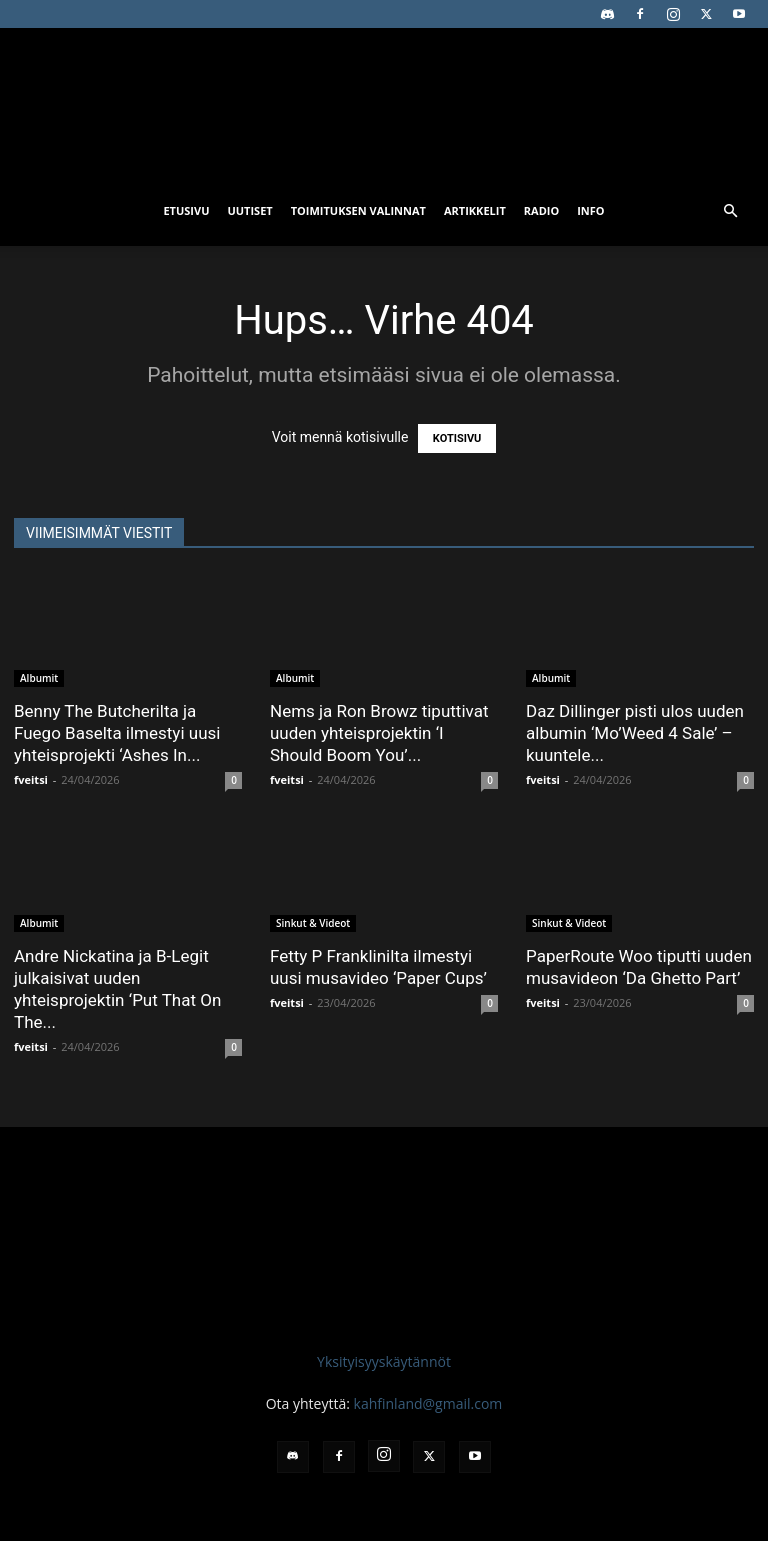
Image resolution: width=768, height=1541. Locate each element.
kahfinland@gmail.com (428, 1403)
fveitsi (31, 779)
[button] (730, 211)
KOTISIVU (457, 438)
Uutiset (249, 210)
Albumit (39, 678)
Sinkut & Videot (313, 923)
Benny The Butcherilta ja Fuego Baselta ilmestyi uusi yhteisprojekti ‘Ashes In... (117, 733)
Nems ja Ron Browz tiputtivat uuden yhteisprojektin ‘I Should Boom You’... (379, 733)
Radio (541, 210)
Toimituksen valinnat (358, 210)
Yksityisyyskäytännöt (384, 1361)
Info (590, 210)
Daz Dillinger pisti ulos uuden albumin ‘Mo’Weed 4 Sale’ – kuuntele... (635, 733)
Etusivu (186, 210)
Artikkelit (475, 210)
